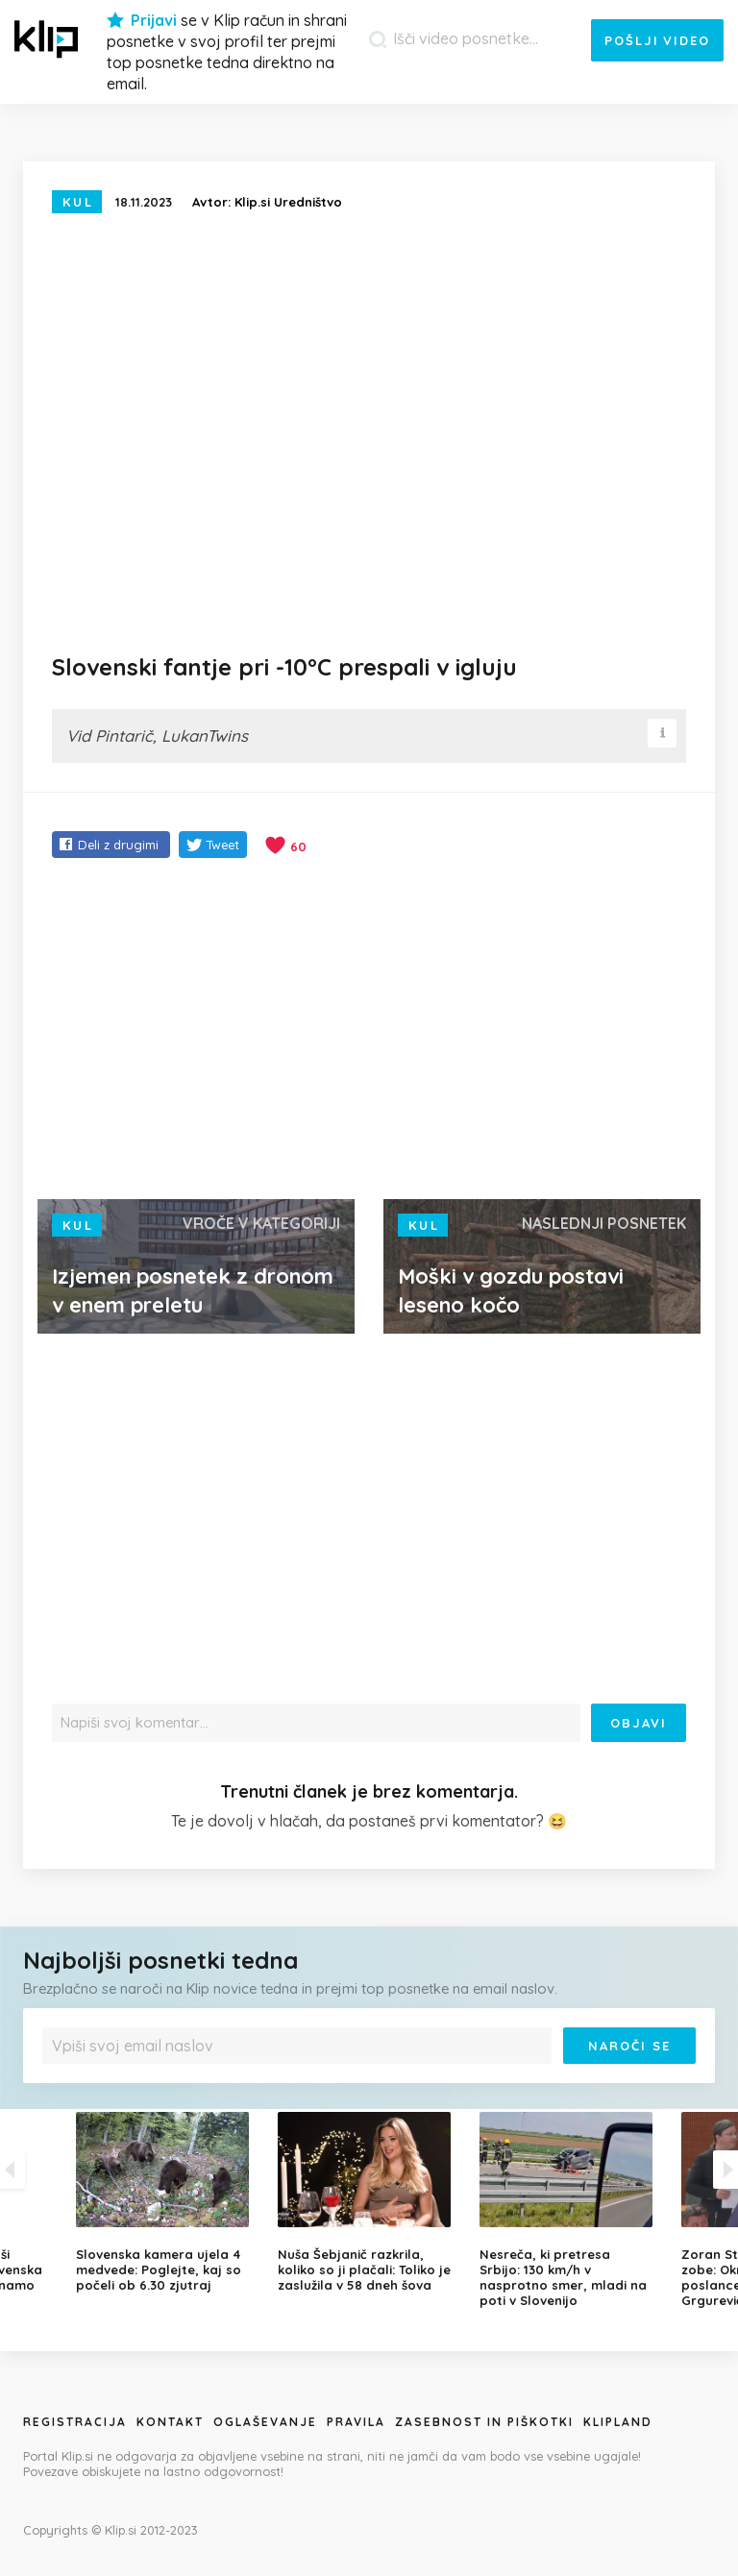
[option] (369, 2202)
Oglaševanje (265, 2422)
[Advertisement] (369, 1030)
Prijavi (154, 20)
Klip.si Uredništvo (288, 201)
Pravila (356, 2422)
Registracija (75, 2422)
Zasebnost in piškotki (484, 2422)
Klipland (617, 2422)
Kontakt (170, 2422)
